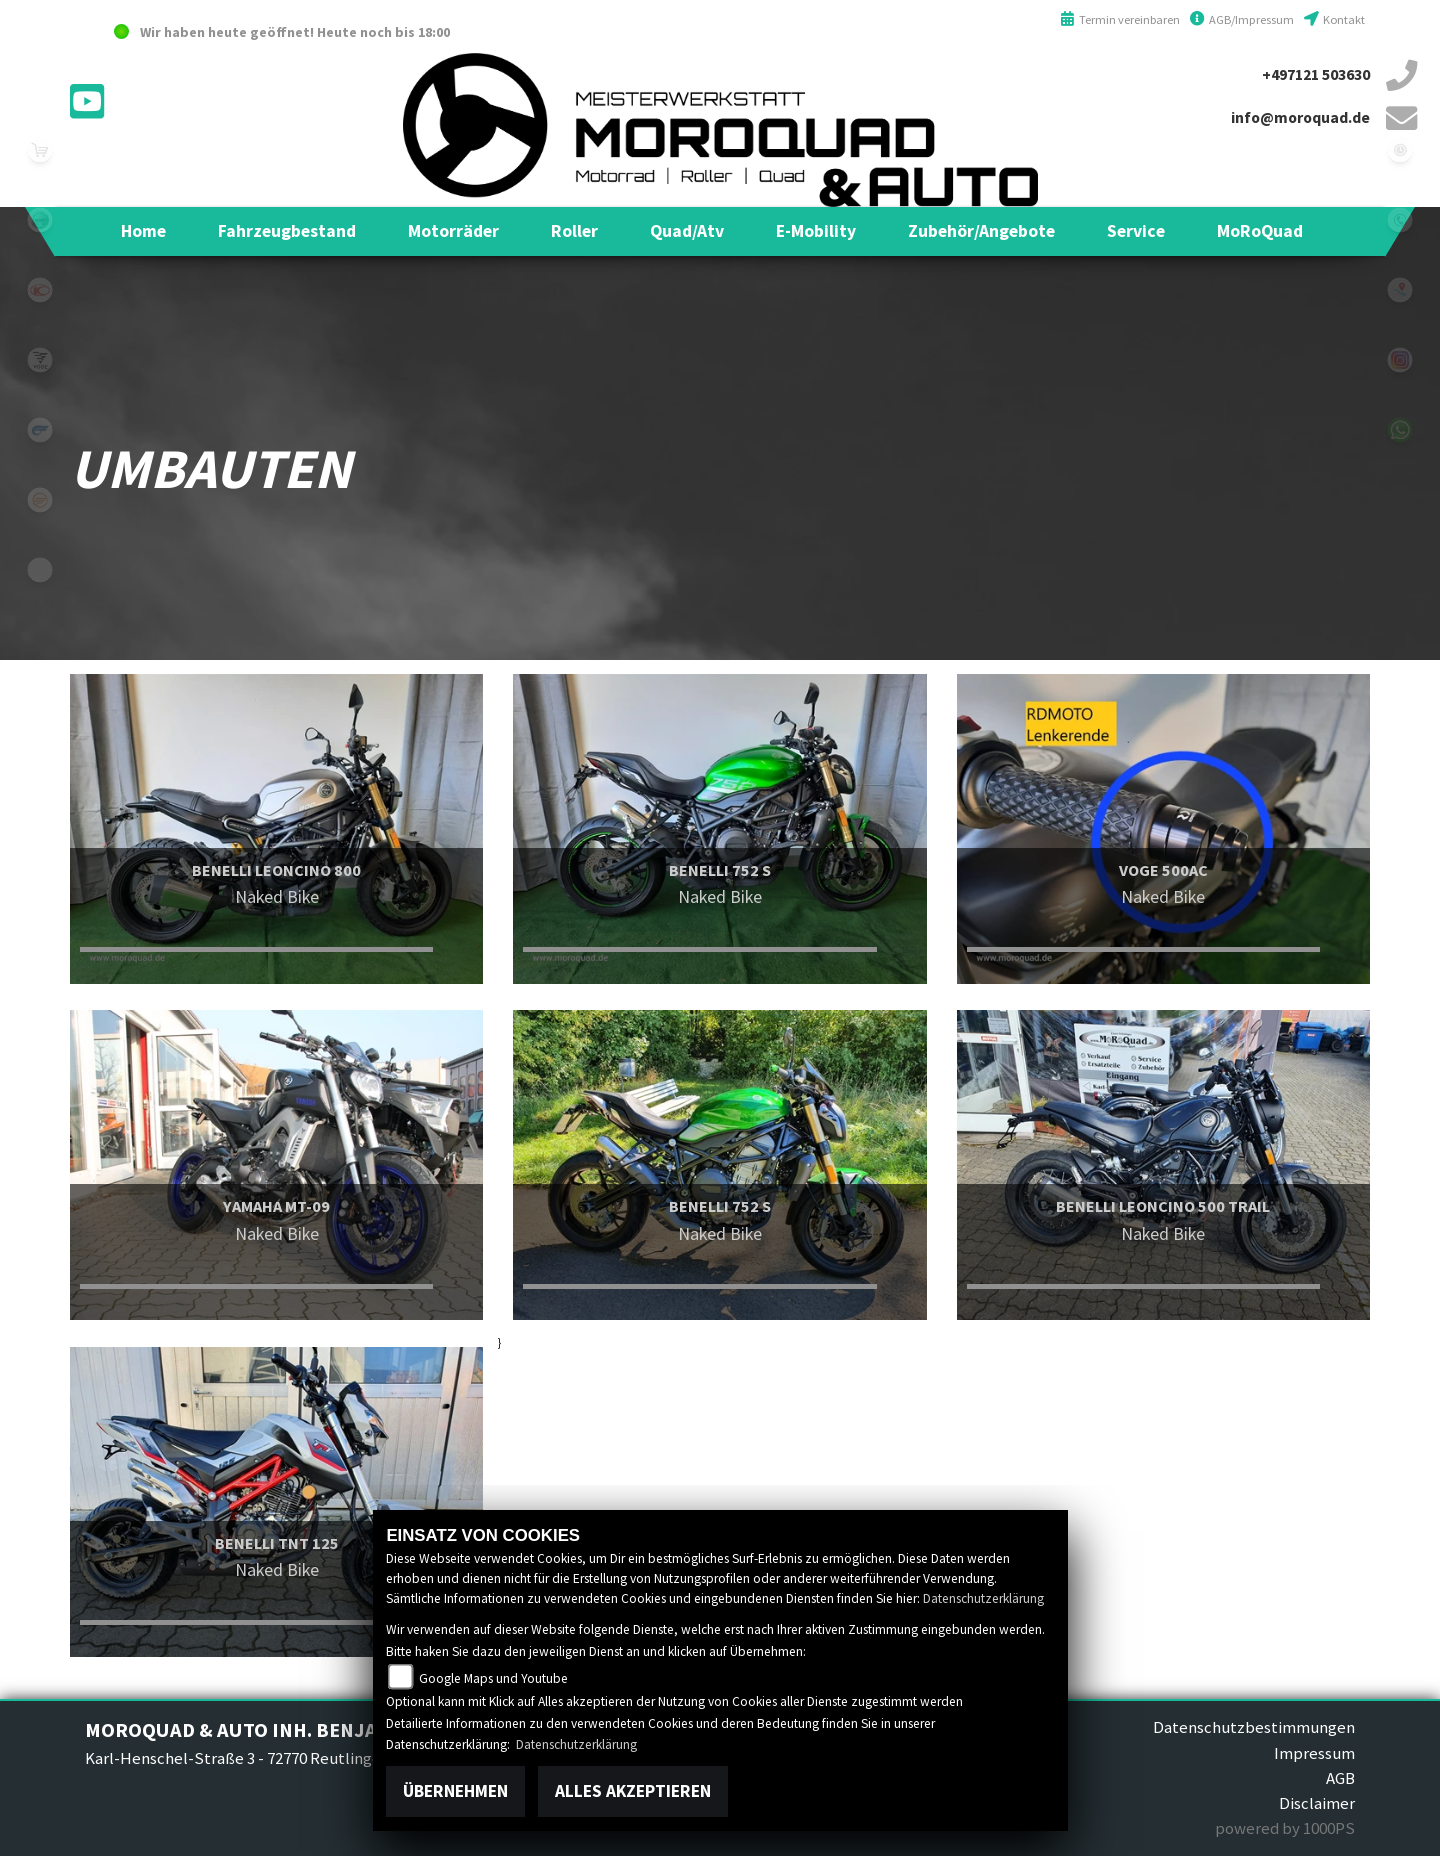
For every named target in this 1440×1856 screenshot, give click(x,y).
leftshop (40, 150)
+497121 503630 (1316, 74)
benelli (40, 220)
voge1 (40, 360)
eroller (40, 570)
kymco (40, 290)
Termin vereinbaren (1120, 19)
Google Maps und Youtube (493, 1678)
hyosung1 (40, 430)
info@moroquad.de (1300, 117)
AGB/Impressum (1242, 19)
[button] (287, 231)
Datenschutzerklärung (983, 1598)
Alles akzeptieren (633, 1791)
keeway (40, 500)
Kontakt (1334, 19)
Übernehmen (455, 1791)
